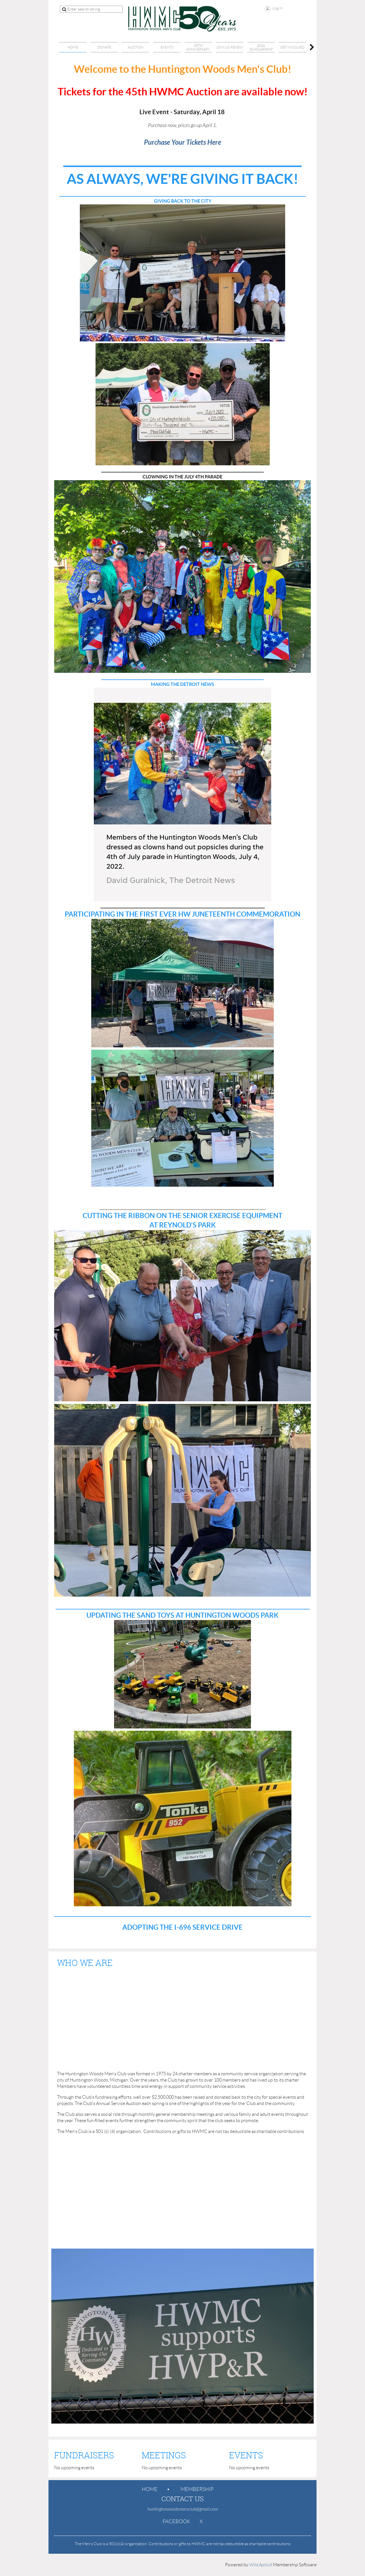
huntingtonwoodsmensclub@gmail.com (182, 2509)
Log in (277, 8)
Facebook (176, 2521)
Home (149, 2489)
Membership (197, 2489)
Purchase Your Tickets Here (182, 142)
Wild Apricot (260, 2564)
